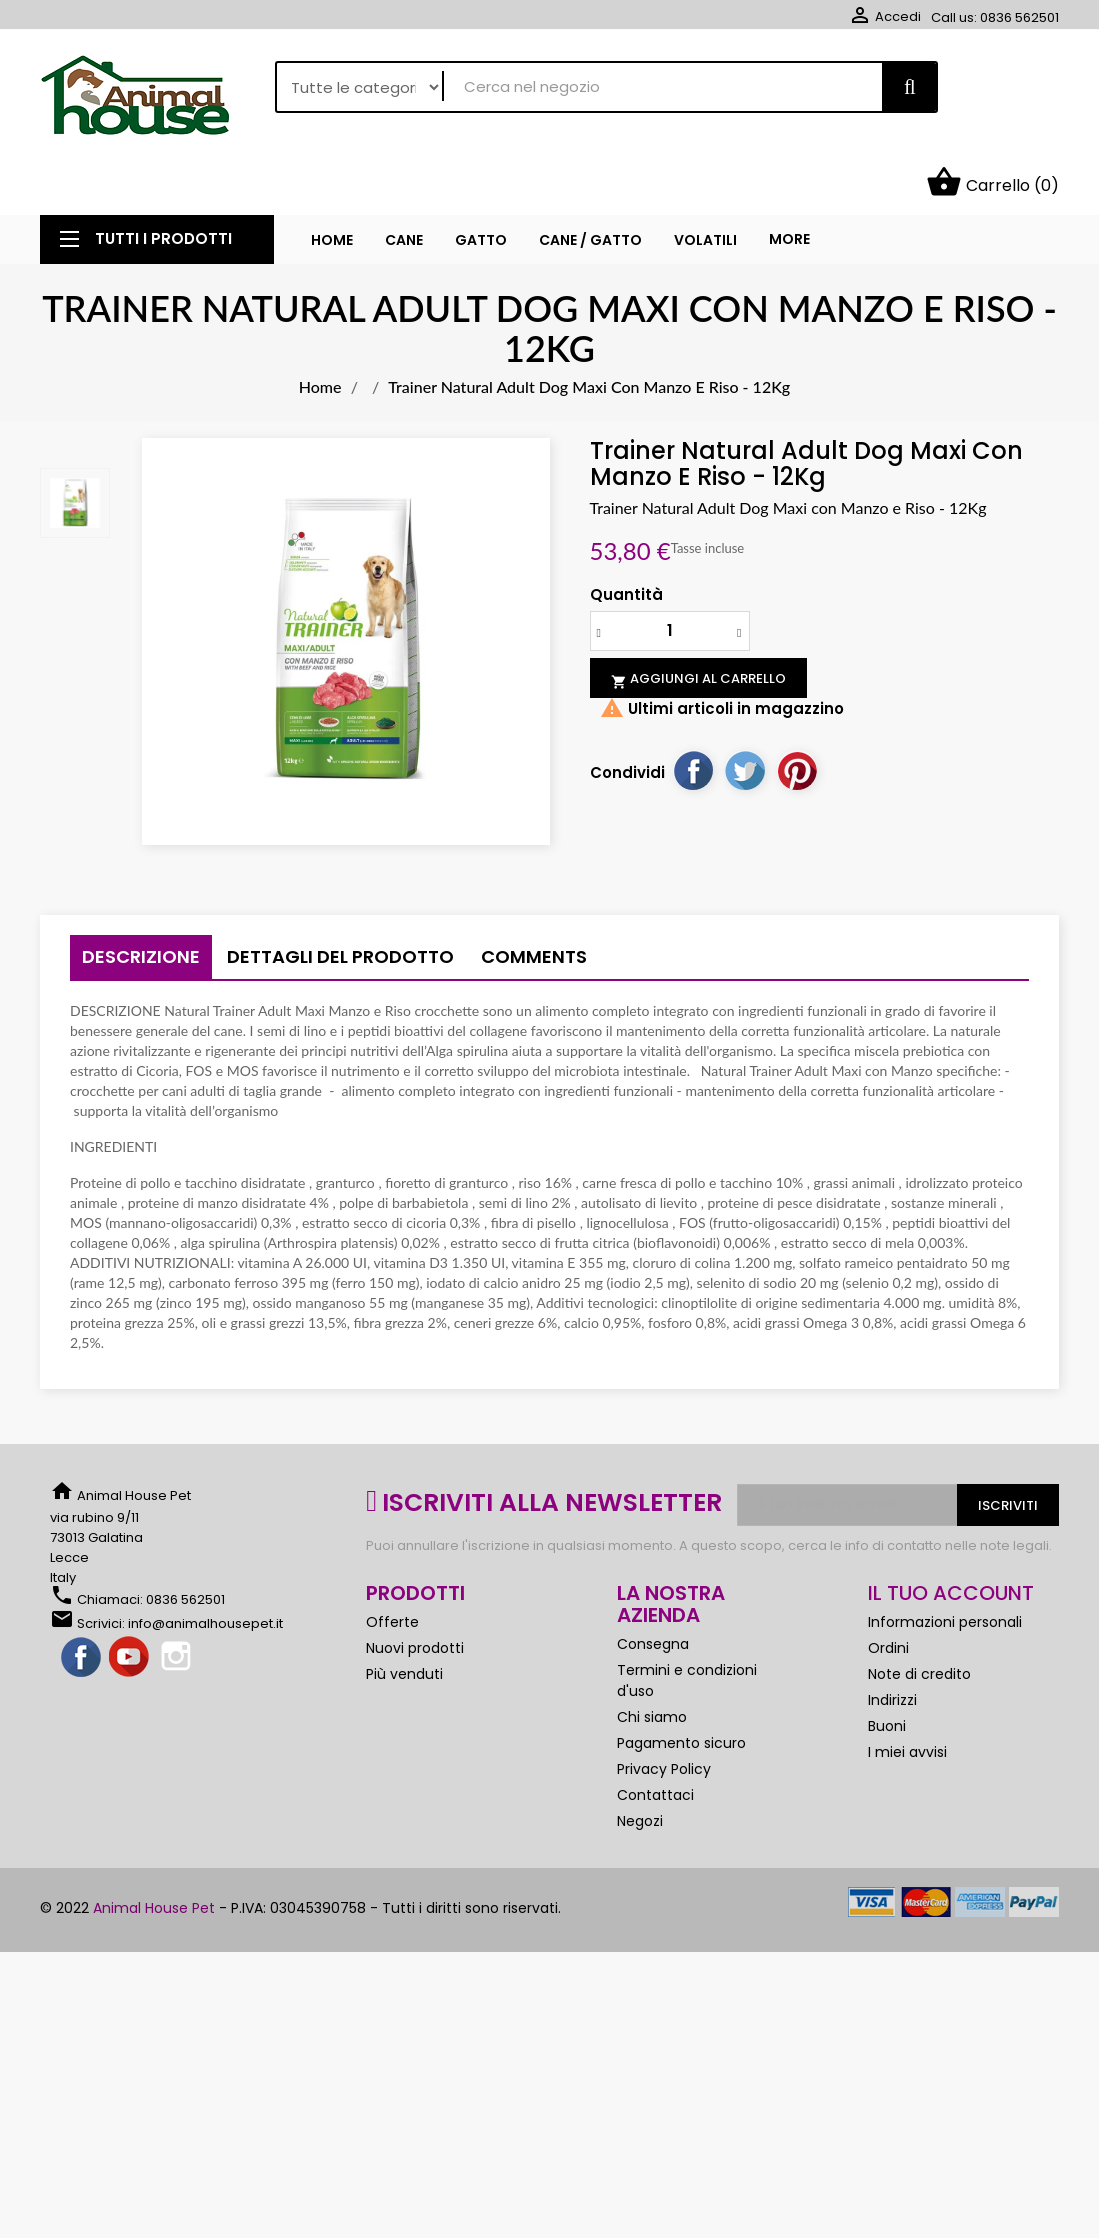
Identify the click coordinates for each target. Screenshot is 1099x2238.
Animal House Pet (154, 1850)
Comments (534, 898)
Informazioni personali (945, 1564)
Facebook (82, 1600)
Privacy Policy (664, 1711)
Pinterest (797, 712)
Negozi (640, 1763)
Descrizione (141, 898)
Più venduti (404, 1616)
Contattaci (655, 1737)
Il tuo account (951, 1535)
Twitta (745, 712)
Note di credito (919, 1616)
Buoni (887, 1668)
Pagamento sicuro (681, 1685)
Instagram (178, 1600)
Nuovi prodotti (415, 1590)
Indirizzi (892, 1642)
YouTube (130, 1600)
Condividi (693, 712)
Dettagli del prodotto (340, 898)
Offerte (392, 1564)
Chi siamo (652, 1659)
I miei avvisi (907, 1694)
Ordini (888, 1590)
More (789, 181)
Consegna (653, 1586)
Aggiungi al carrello (698, 621)
